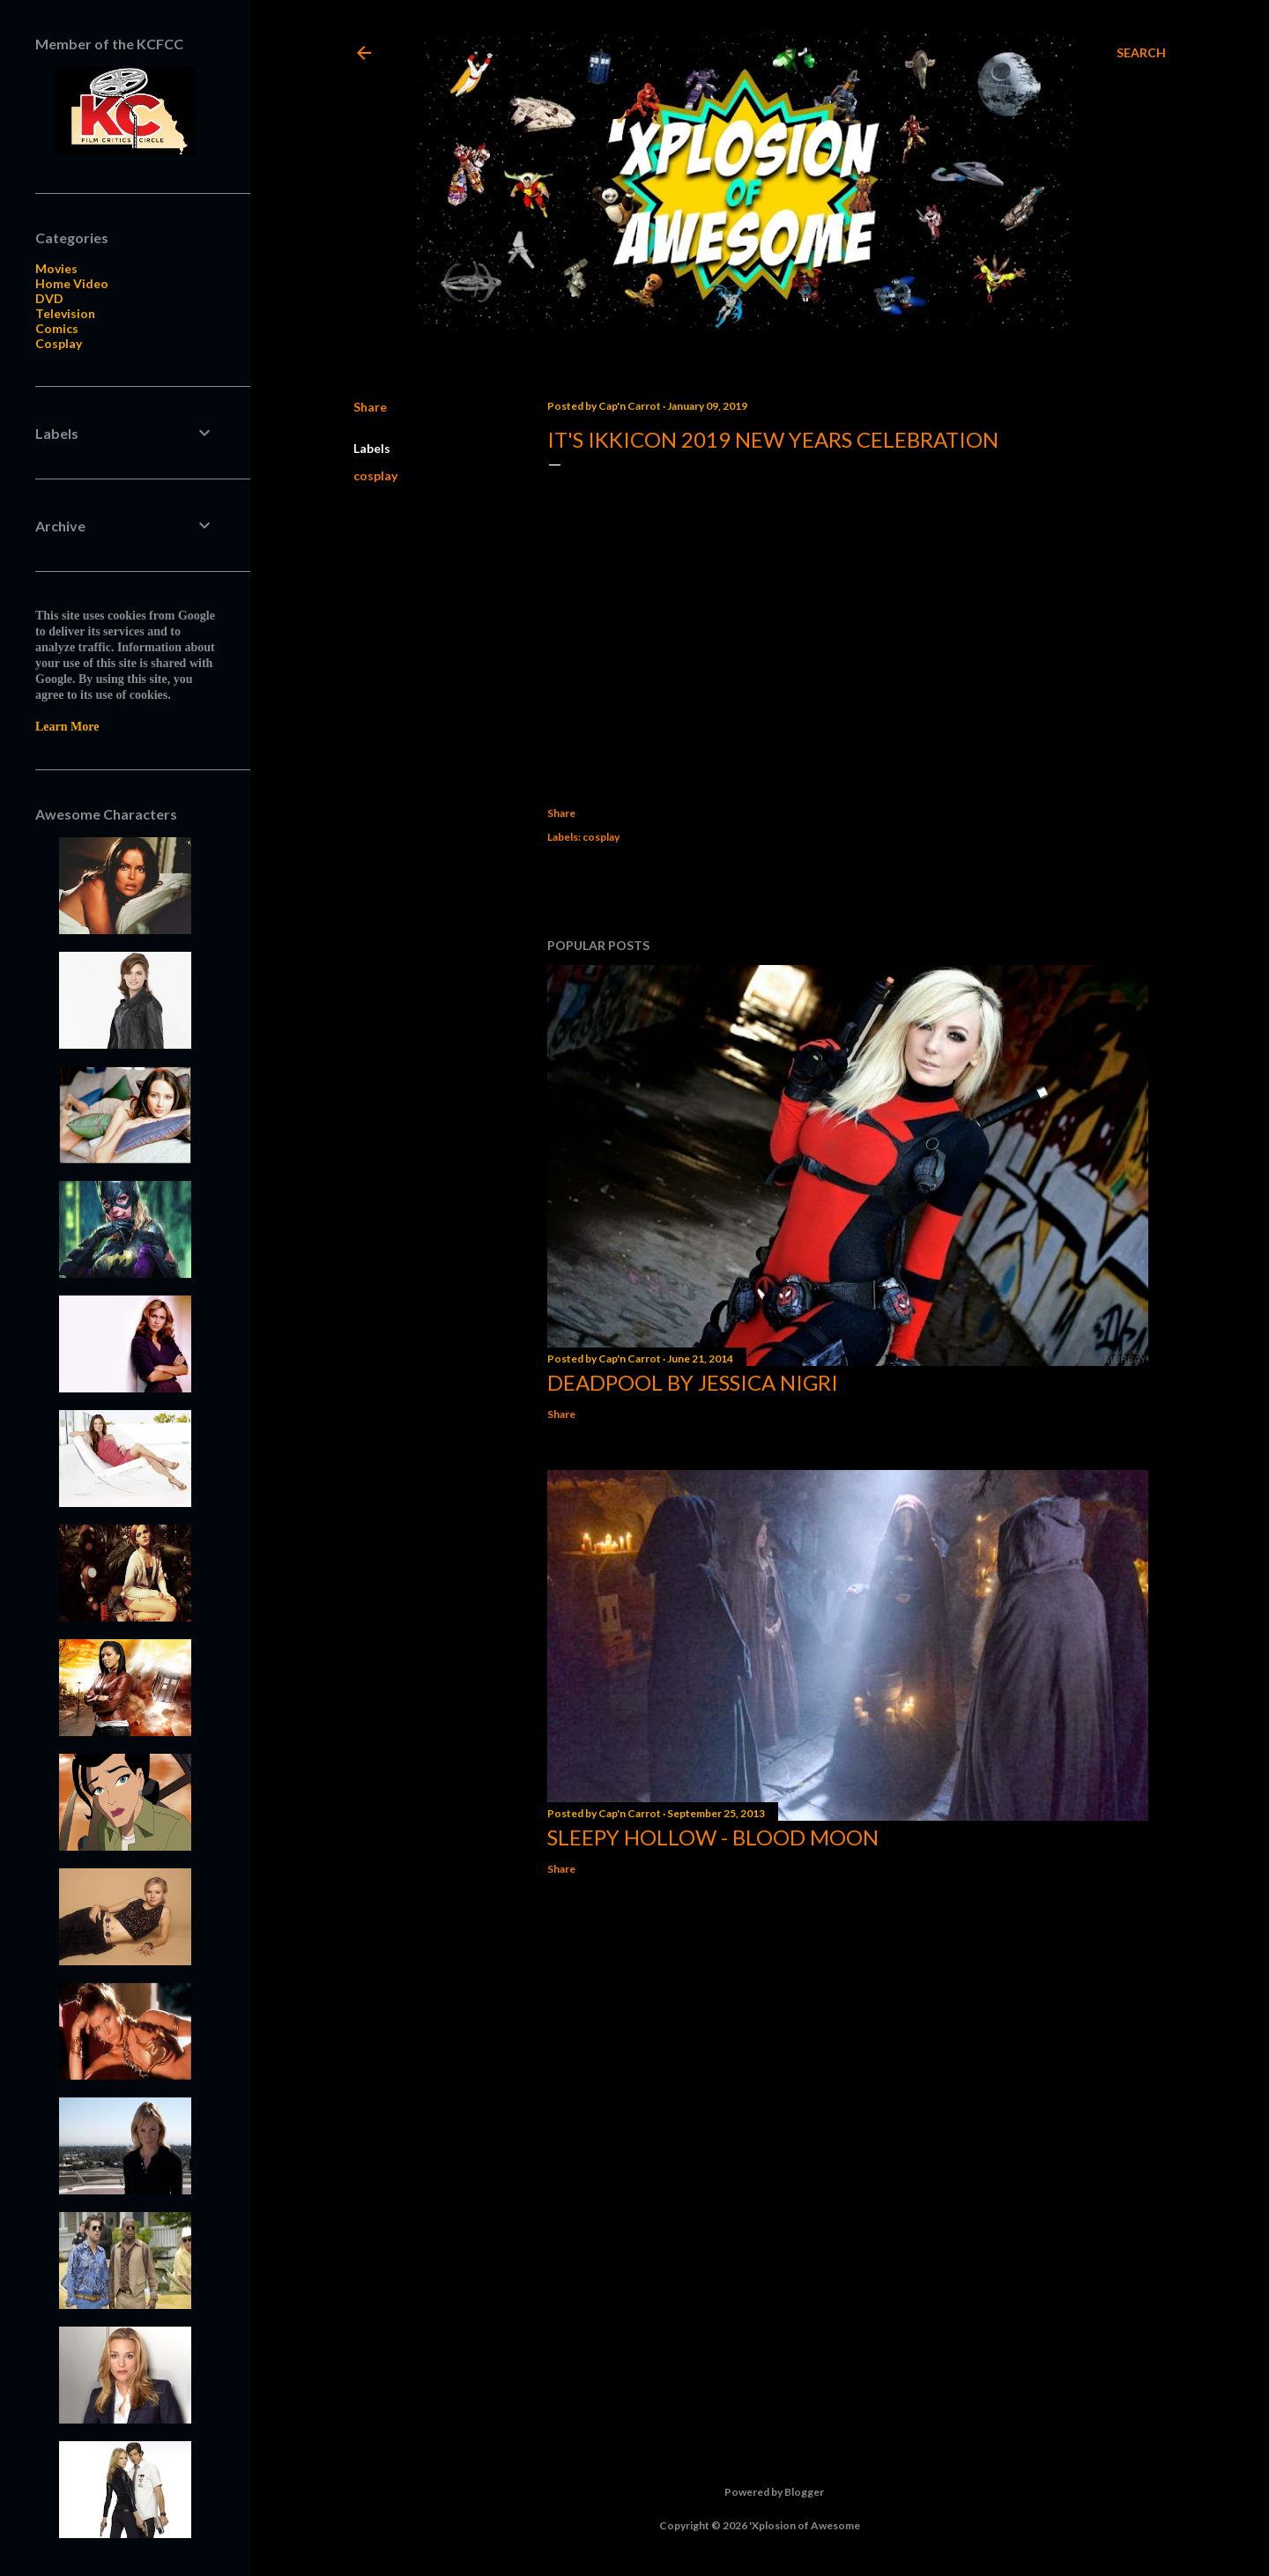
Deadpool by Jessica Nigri (692, 1382)
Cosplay (58, 343)
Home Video (71, 283)
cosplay (375, 475)
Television (65, 313)
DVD (49, 298)
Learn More (67, 726)
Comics (56, 328)
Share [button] (370, 406)
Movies (56, 268)
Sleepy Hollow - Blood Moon (713, 1837)
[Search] (1141, 53)
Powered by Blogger (760, 2492)
